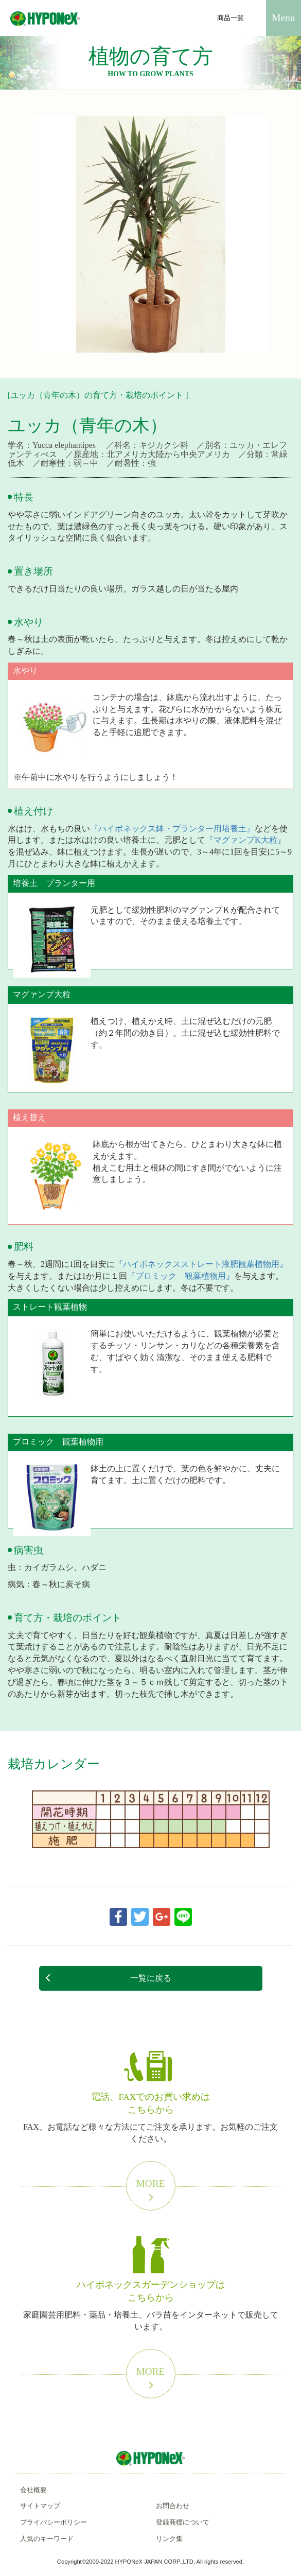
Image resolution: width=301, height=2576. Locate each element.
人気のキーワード (47, 2539)
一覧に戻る (107, 1978)
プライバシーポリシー (53, 2522)
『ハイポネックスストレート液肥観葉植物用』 (201, 1264)
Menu (283, 17)
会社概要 (33, 2490)
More (151, 2189)
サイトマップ (40, 2506)
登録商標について (182, 2522)
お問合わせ (172, 2506)
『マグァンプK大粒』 (245, 840)
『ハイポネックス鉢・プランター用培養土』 (172, 828)
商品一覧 (230, 18)
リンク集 (169, 2539)
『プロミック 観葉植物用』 (180, 1276)
